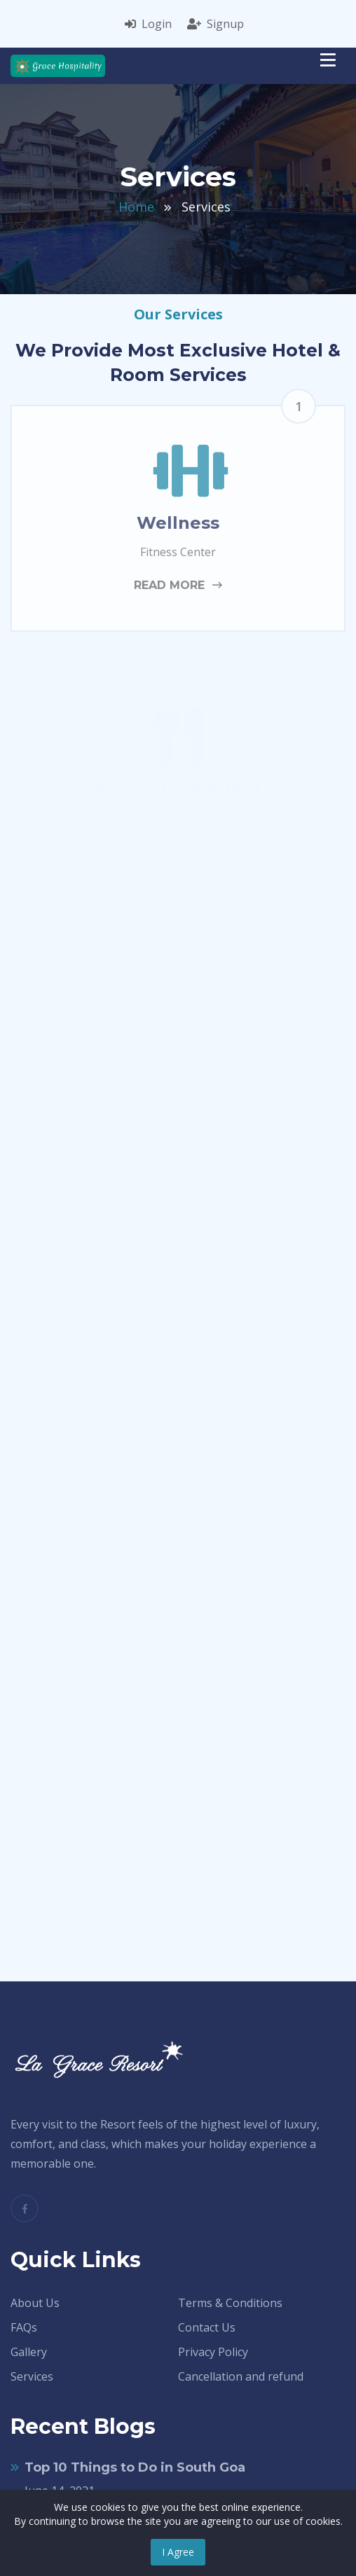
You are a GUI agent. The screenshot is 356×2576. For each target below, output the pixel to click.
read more (178, 585)
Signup (215, 24)
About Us (35, 2303)
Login (148, 24)
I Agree (178, 2551)
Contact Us (206, 2327)
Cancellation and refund (240, 2376)
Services (32, 2376)
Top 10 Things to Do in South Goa (135, 2467)
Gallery (29, 2352)
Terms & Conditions (230, 2303)
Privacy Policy (213, 2352)
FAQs (24, 2327)
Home (136, 206)
